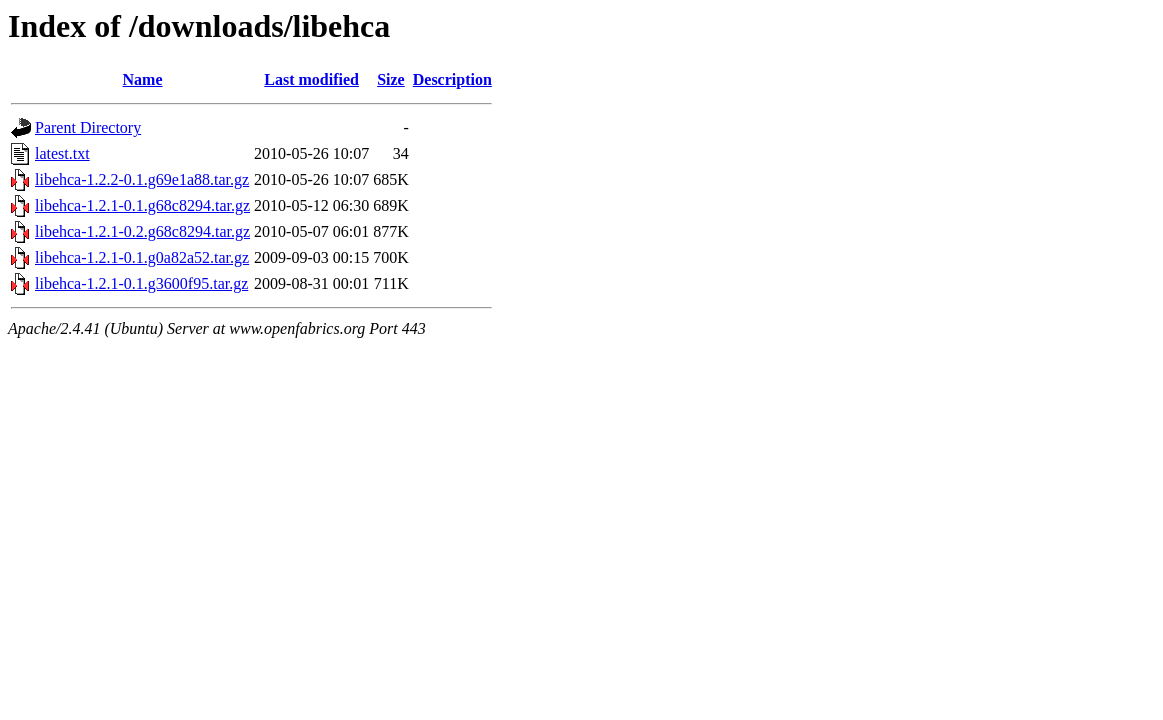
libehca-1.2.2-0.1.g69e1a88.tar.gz (142, 179)
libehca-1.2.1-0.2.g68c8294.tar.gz (142, 231)
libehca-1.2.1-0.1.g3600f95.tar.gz (141, 283)
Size (391, 79)
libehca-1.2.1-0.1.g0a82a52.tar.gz (142, 257)
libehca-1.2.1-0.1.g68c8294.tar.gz (142, 205)
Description (452, 79)
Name (143, 79)
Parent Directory (88, 127)
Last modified (311, 79)
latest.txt (62, 153)
